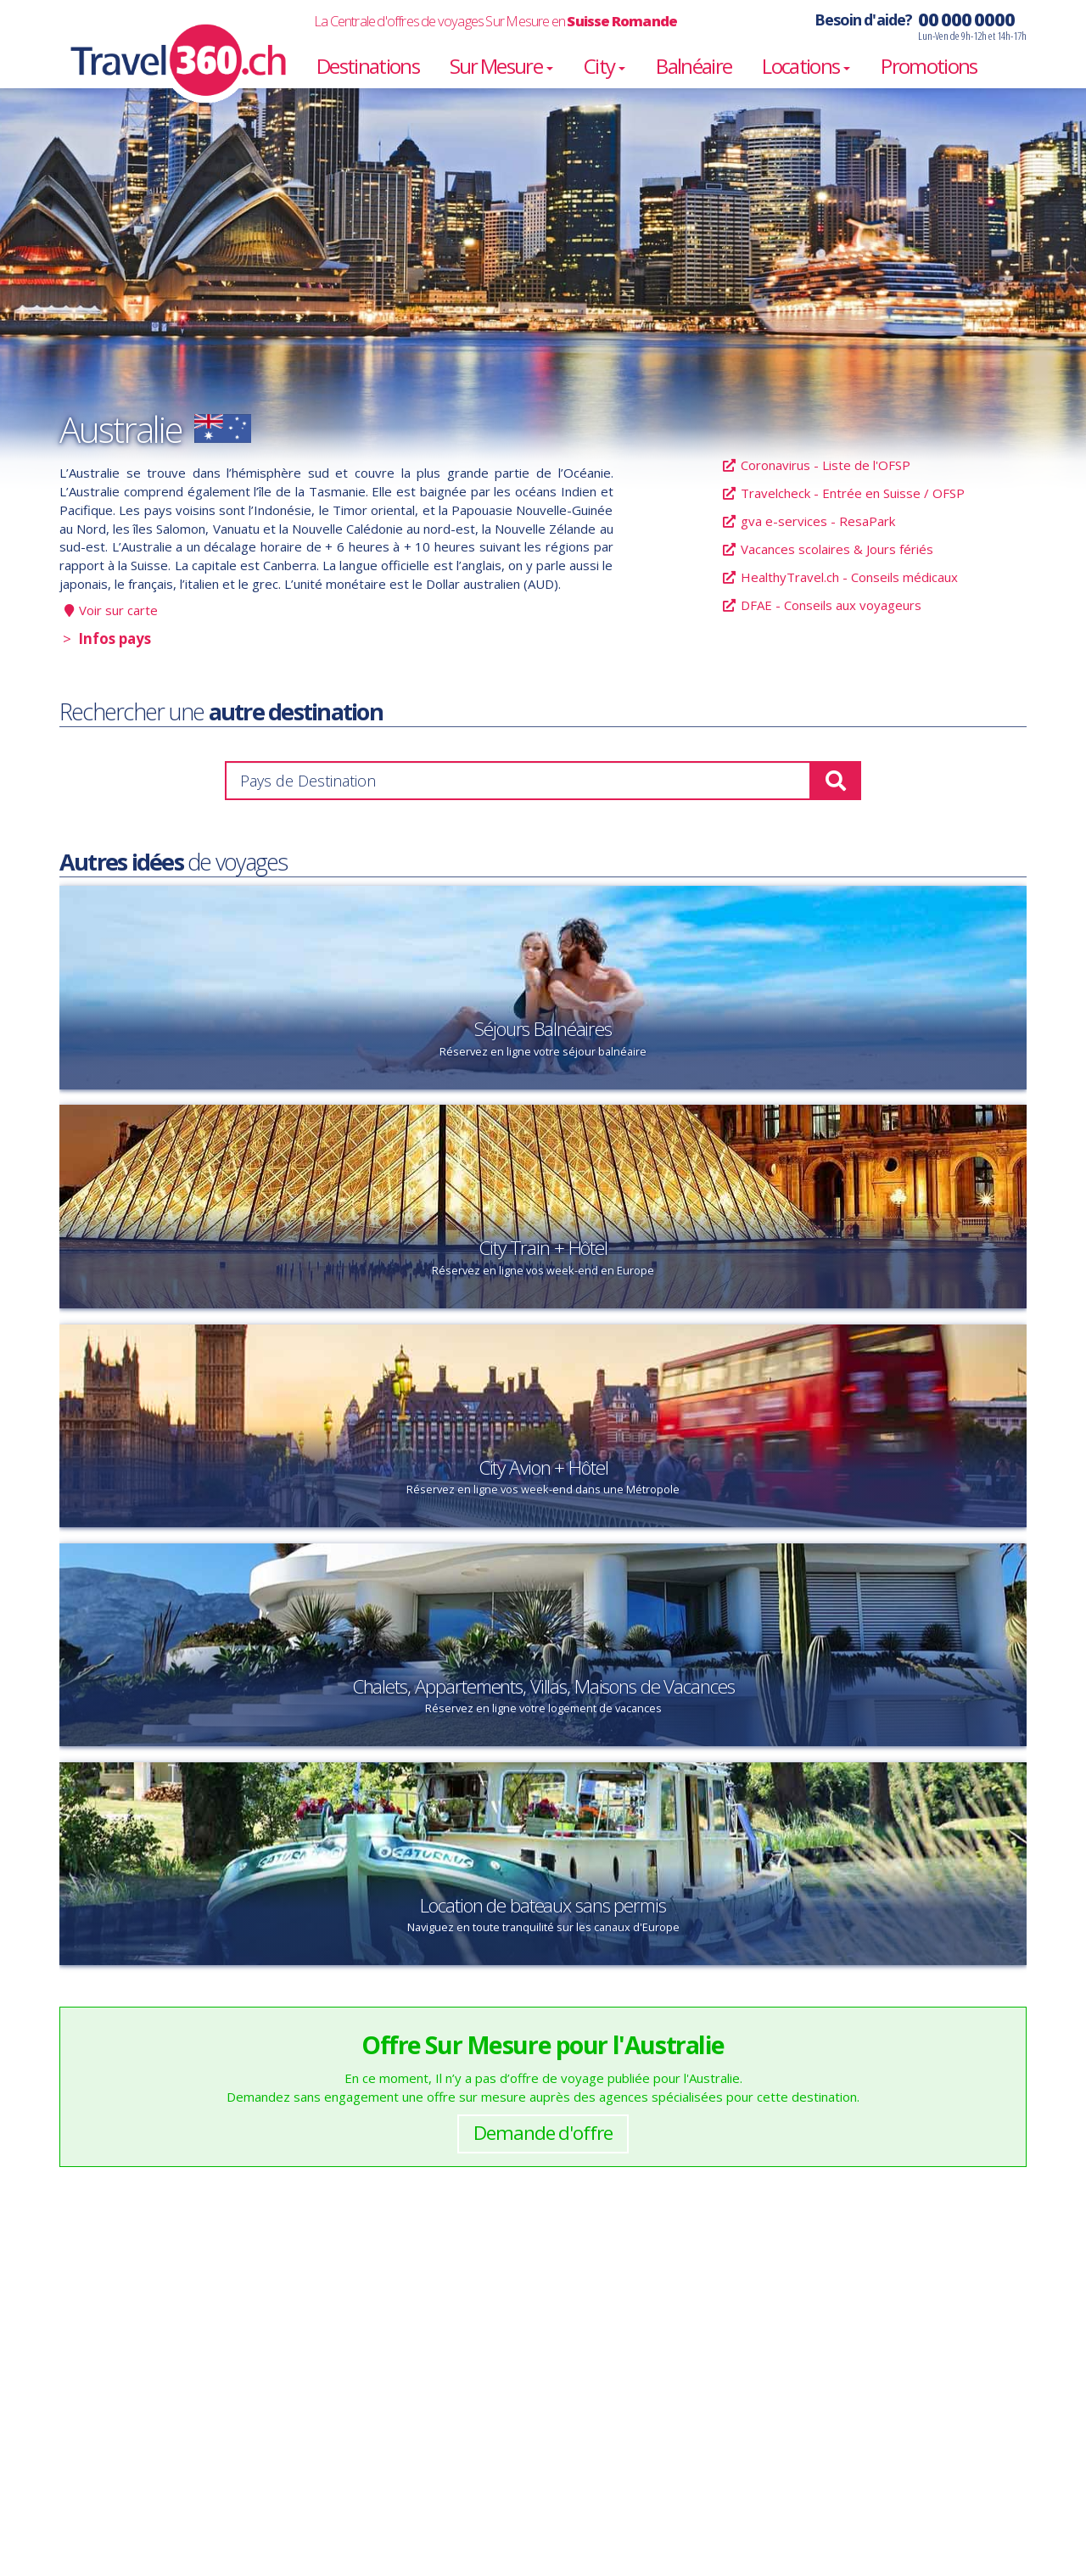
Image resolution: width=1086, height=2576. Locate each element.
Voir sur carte (118, 610)
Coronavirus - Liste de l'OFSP (815, 464)
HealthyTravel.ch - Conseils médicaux (839, 576)
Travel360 (167, 42)
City (604, 66)
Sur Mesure (501, 66)
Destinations (367, 66)
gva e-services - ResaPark (808, 520)
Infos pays (114, 639)
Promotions (929, 66)
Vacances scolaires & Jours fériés (827, 548)
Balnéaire (693, 66)
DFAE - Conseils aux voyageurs (821, 604)
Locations (806, 66)
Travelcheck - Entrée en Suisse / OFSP (843, 492)
